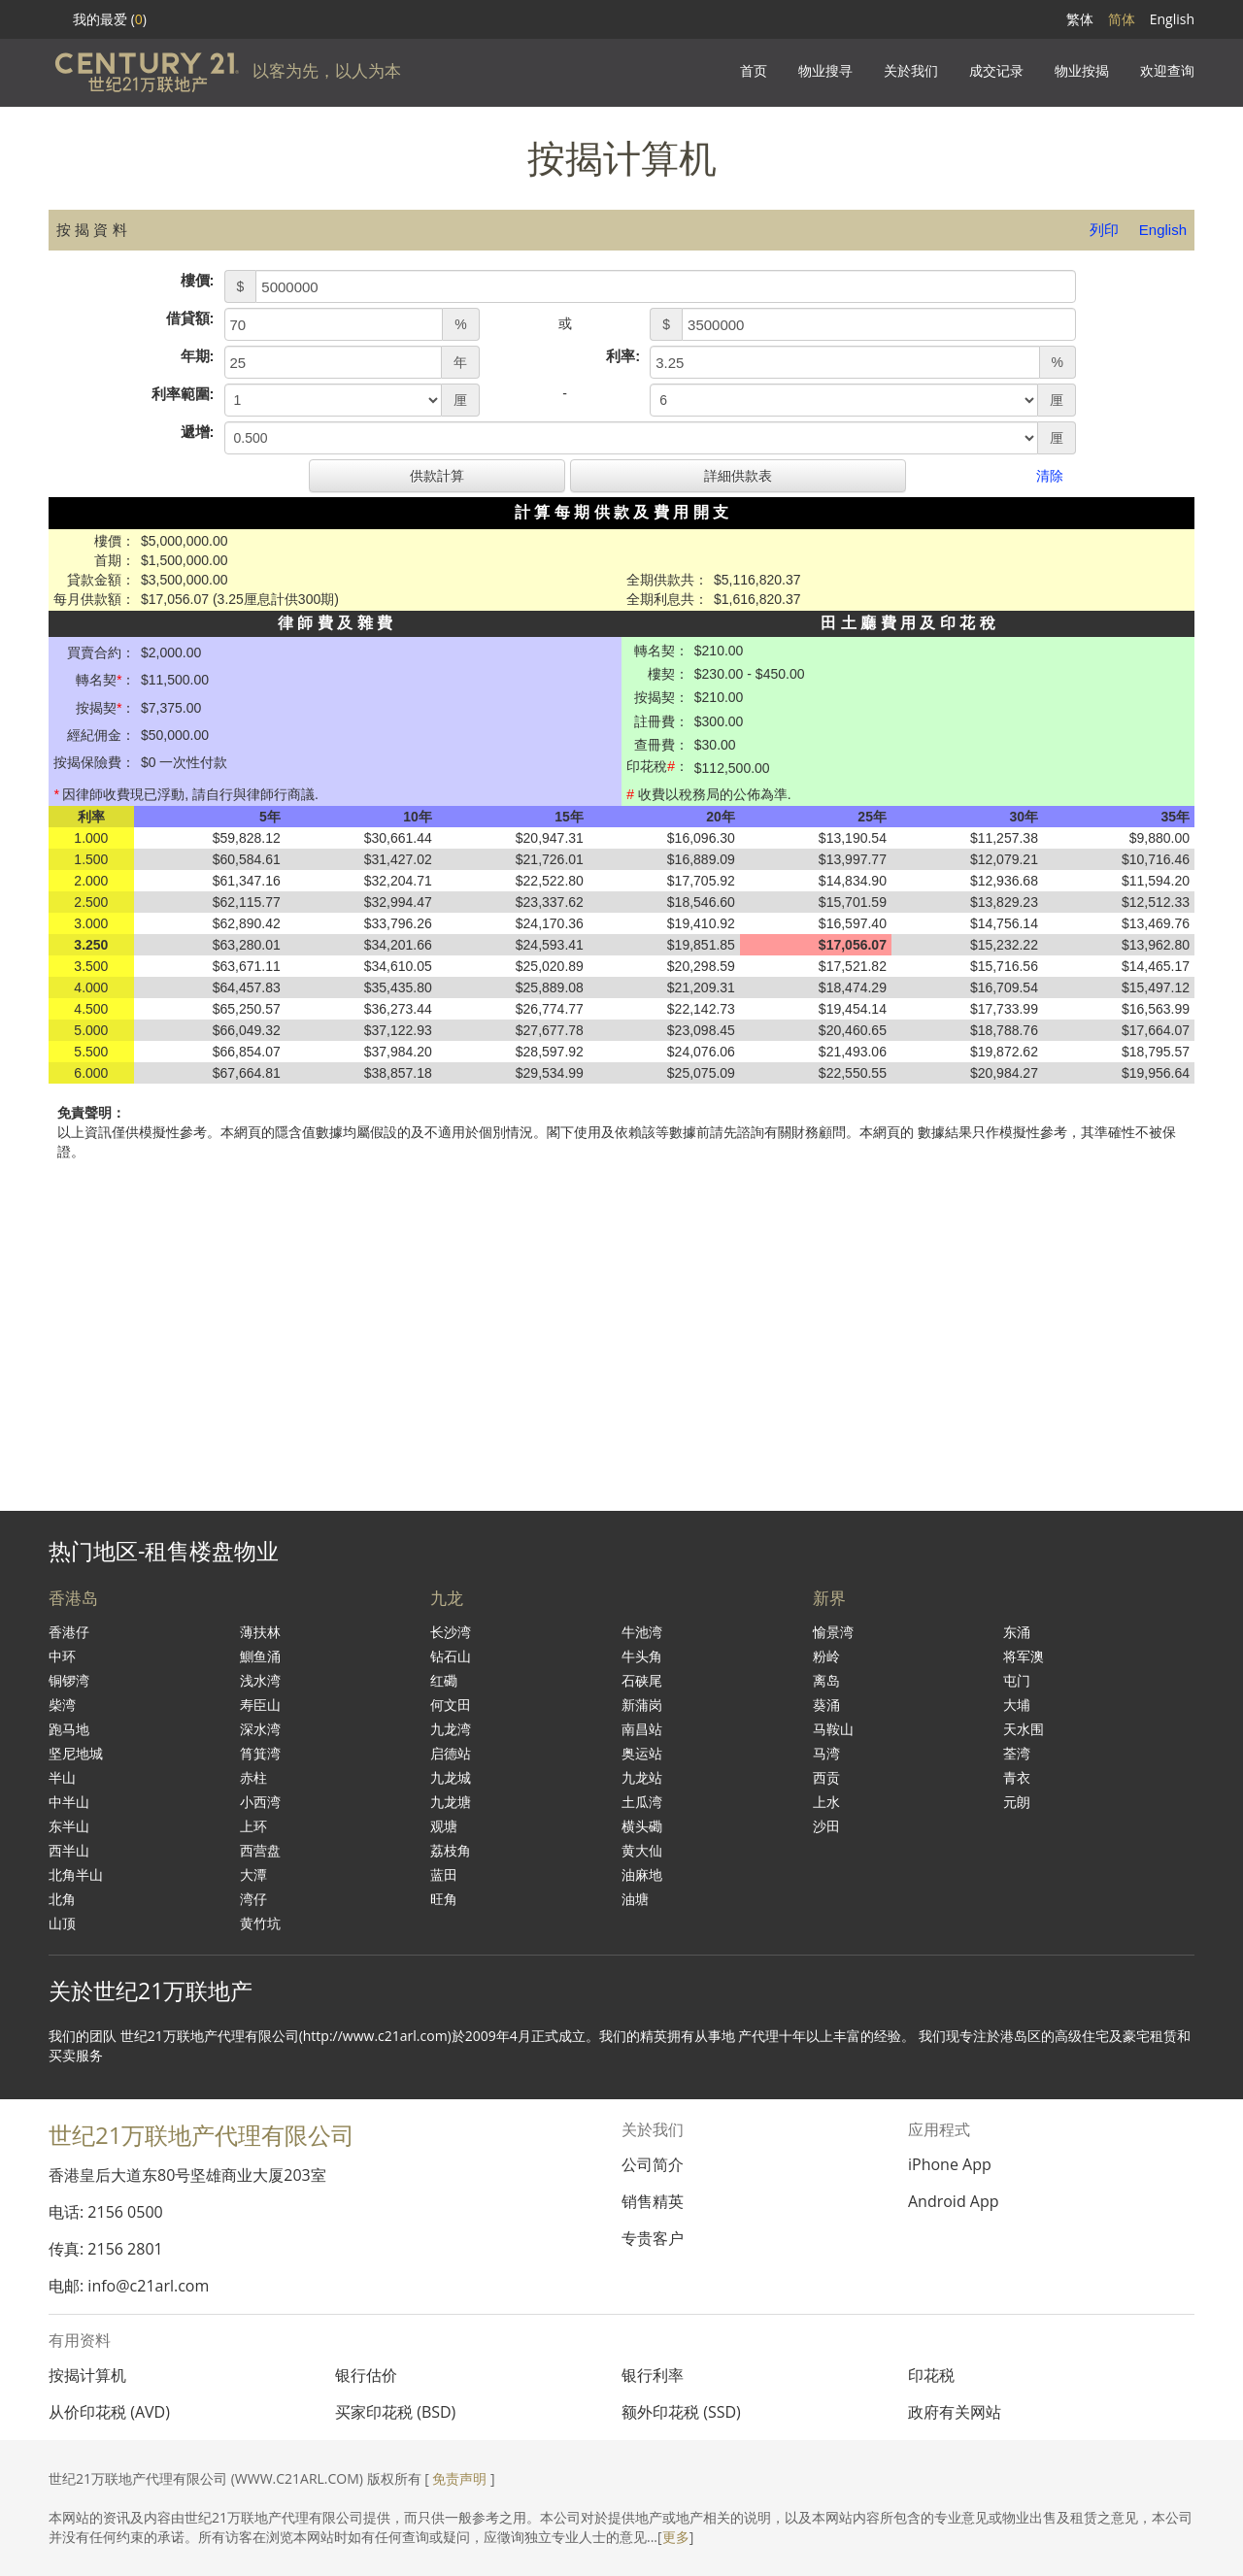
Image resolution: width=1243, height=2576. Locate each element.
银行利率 (653, 2375)
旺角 (443, 1899)
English (1172, 19)
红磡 (443, 1680)
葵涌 (826, 1704)
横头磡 (642, 1826)
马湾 (826, 1753)
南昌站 (642, 1729)
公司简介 (653, 2164)
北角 (62, 1899)
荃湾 (1016, 1753)
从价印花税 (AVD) (109, 2412)
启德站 (450, 1753)
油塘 (635, 1899)
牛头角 (642, 1656)
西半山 (69, 1850)
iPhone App (949, 2164)
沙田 (826, 1826)
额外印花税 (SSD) (681, 2412)
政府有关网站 (954, 2412)
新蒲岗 (642, 1704)
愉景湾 (833, 1632)
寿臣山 (260, 1704)
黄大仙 (642, 1850)
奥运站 (642, 1753)
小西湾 (260, 1801)
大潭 (253, 1874)
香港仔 (69, 1632)
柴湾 (62, 1704)
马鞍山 (833, 1729)
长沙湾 (450, 1632)
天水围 (1023, 1729)
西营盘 (260, 1850)
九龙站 (642, 1777)
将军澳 (1023, 1656)
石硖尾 (642, 1680)
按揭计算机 (87, 2375)
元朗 (1016, 1801)
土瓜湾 (642, 1801)
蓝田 (443, 1874)
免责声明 (459, 2478)
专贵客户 (653, 2238)
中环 (62, 1656)
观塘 (443, 1826)
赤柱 (253, 1777)
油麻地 (642, 1874)
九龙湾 (450, 1729)
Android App (953, 2201)
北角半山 (76, 1874)
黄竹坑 (260, 1923)
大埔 (1016, 1704)
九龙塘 (450, 1801)
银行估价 (366, 2375)
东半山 (69, 1826)
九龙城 (450, 1777)
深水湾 (260, 1729)
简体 (1121, 19)
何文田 (450, 1704)
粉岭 (826, 1656)
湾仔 (253, 1899)
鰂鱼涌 (260, 1656)
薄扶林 (260, 1632)
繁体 (1079, 19)
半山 (62, 1777)
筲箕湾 (260, 1753)
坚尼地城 (76, 1753)
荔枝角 (450, 1850)
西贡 (826, 1777)
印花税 (931, 2375)
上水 (826, 1801)
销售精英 (653, 2201)
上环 (253, 1826)
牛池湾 (642, 1632)
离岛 (826, 1680)
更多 (675, 2536)
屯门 (1016, 1680)
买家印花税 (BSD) (395, 2412)
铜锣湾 (69, 1680)
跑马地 (69, 1729)
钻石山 (450, 1656)
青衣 (1016, 1777)
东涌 (1016, 1632)
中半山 (69, 1801)
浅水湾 (260, 1680)
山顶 (62, 1923)
